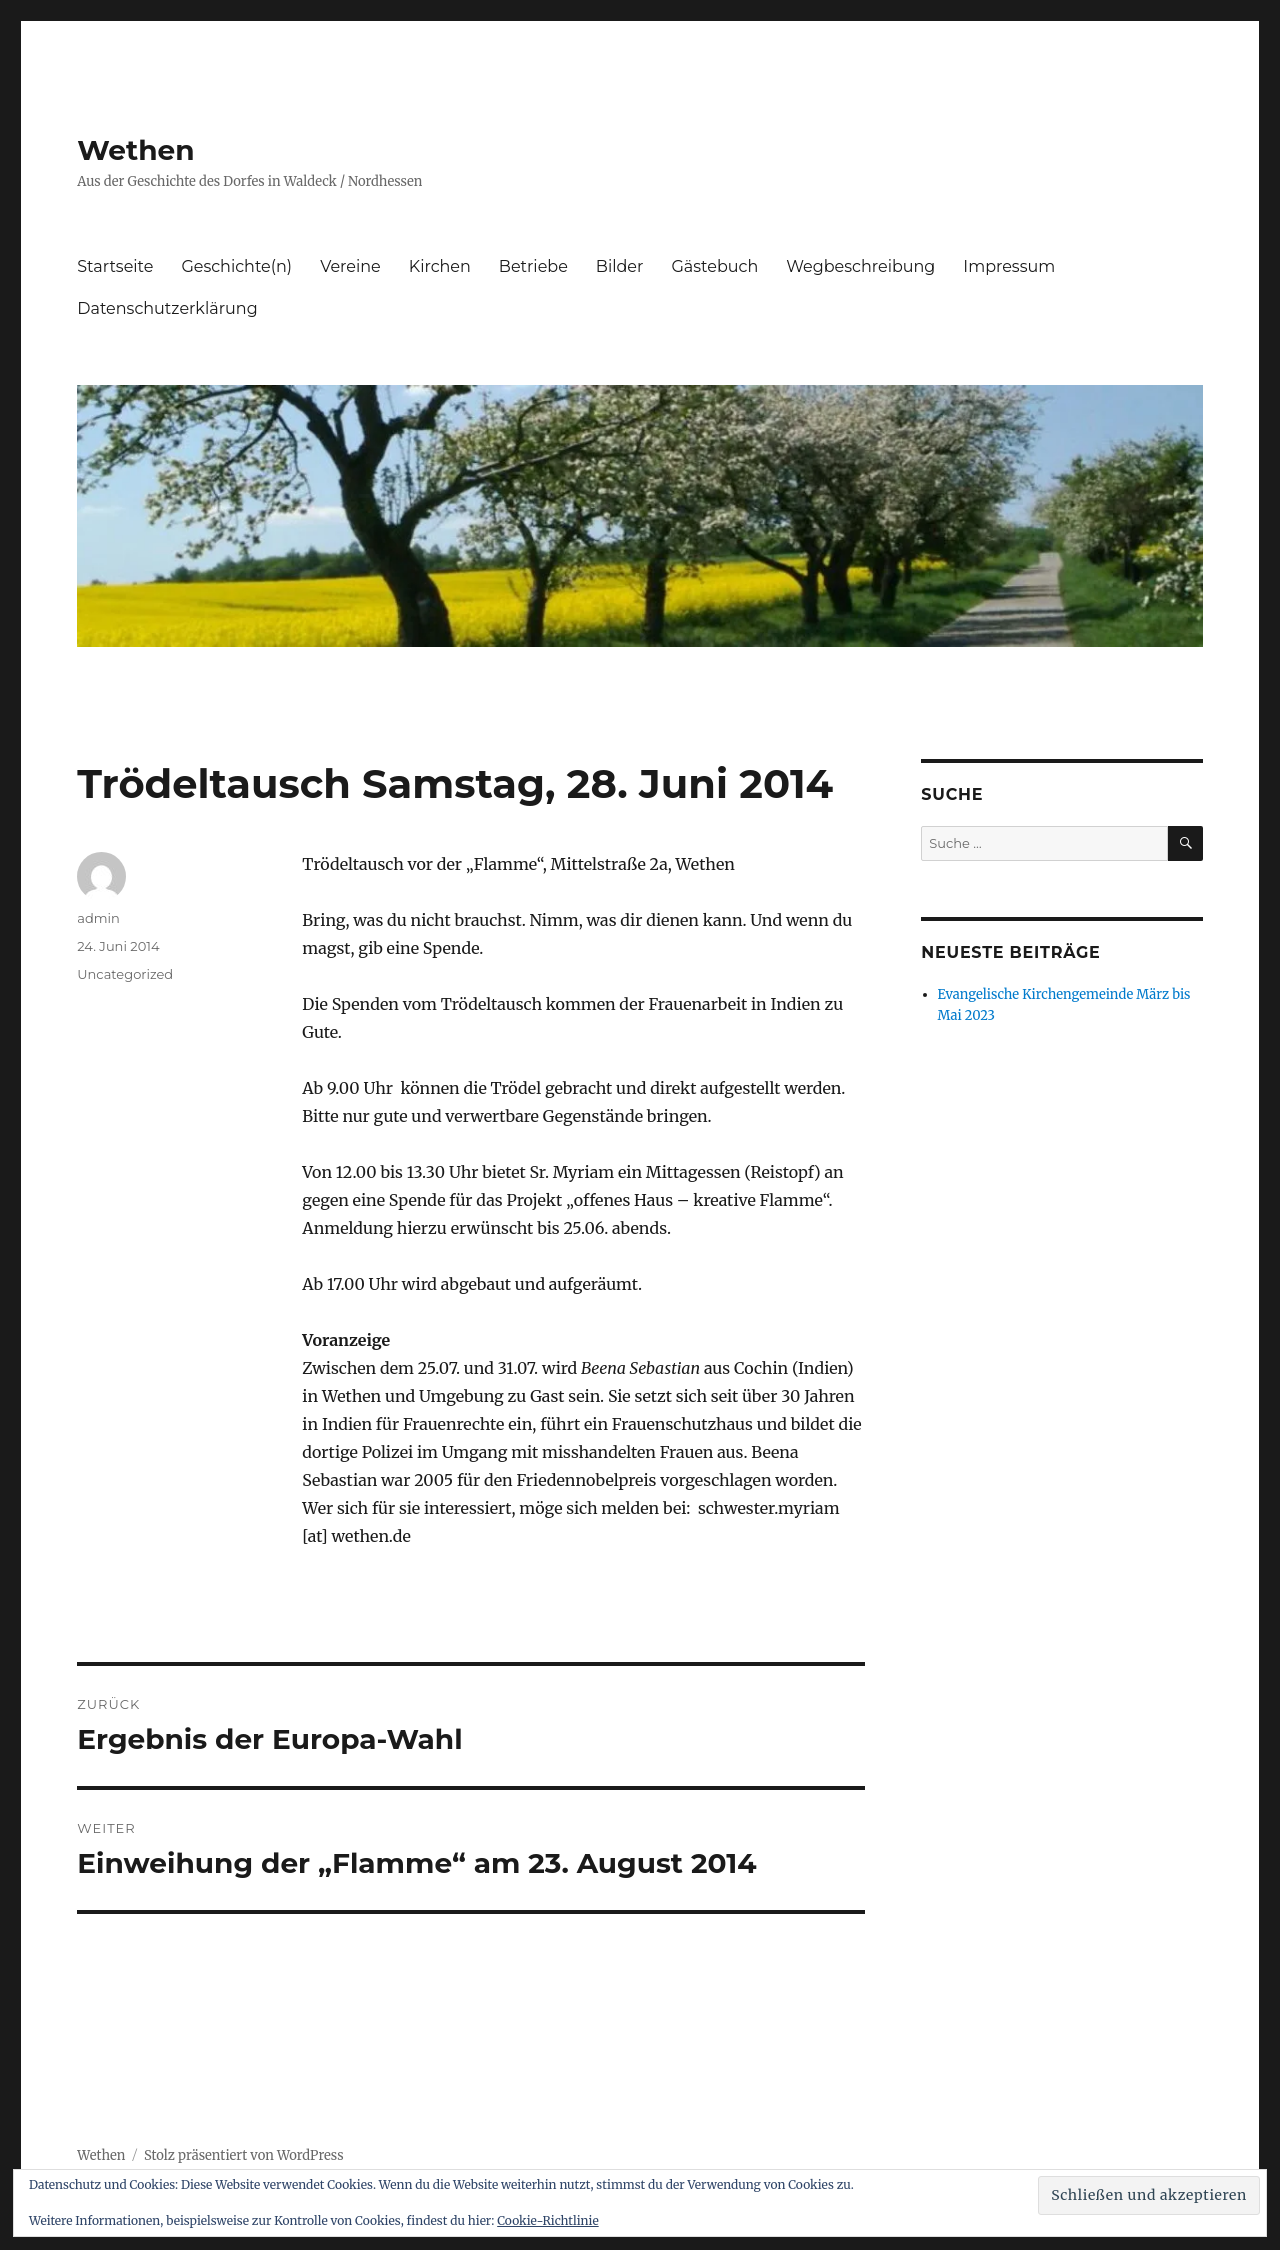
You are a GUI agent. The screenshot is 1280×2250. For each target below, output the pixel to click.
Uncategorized (125, 974)
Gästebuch (714, 266)
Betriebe (533, 266)
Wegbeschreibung (860, 266)
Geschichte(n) (236, 266)
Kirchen (440, 266)
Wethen (135, 150)
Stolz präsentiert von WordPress (244, 2155)
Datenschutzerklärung (167, 308)
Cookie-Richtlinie (547, 2220)
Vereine (350, 266)
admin (98, 918)
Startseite (115, 266)
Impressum (1009, 266)
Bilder (620, 266)
